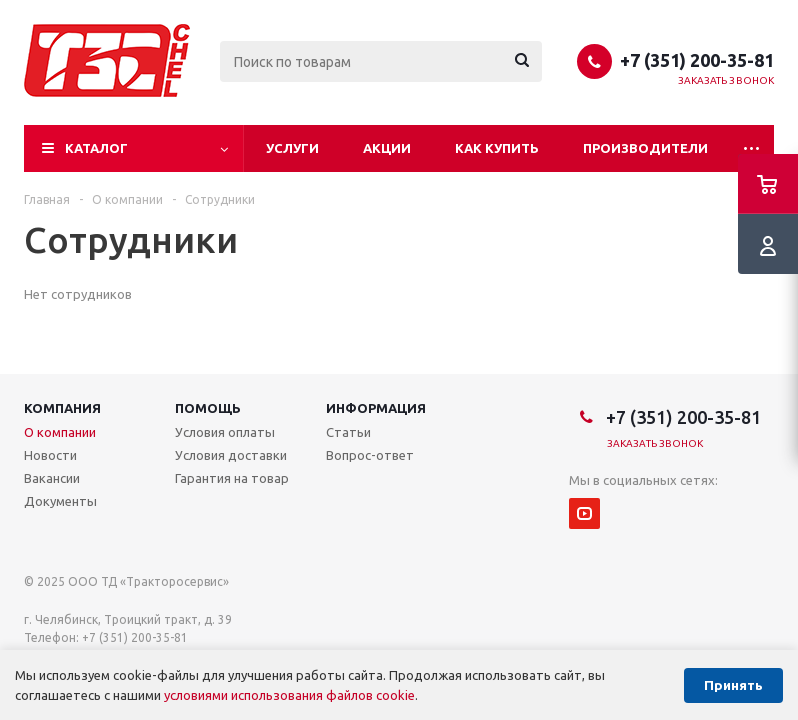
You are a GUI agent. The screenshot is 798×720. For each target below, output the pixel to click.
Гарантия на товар (232, 478)
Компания (62, 408)
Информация (376, 408)
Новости (50, 455)
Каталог (96, 148)
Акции (387, 148)
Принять (733, 685)
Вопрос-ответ (370, 455)
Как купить (497, 148)
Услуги (292, 148)
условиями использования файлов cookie (289, 695)
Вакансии (52, 478)
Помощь (208, 408)
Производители (645, 148)
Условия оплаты (225, 432)
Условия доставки (231, 455)
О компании (60, 432)
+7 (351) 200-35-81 (697, 60)
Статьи (348, 432)
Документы (60, 501)
